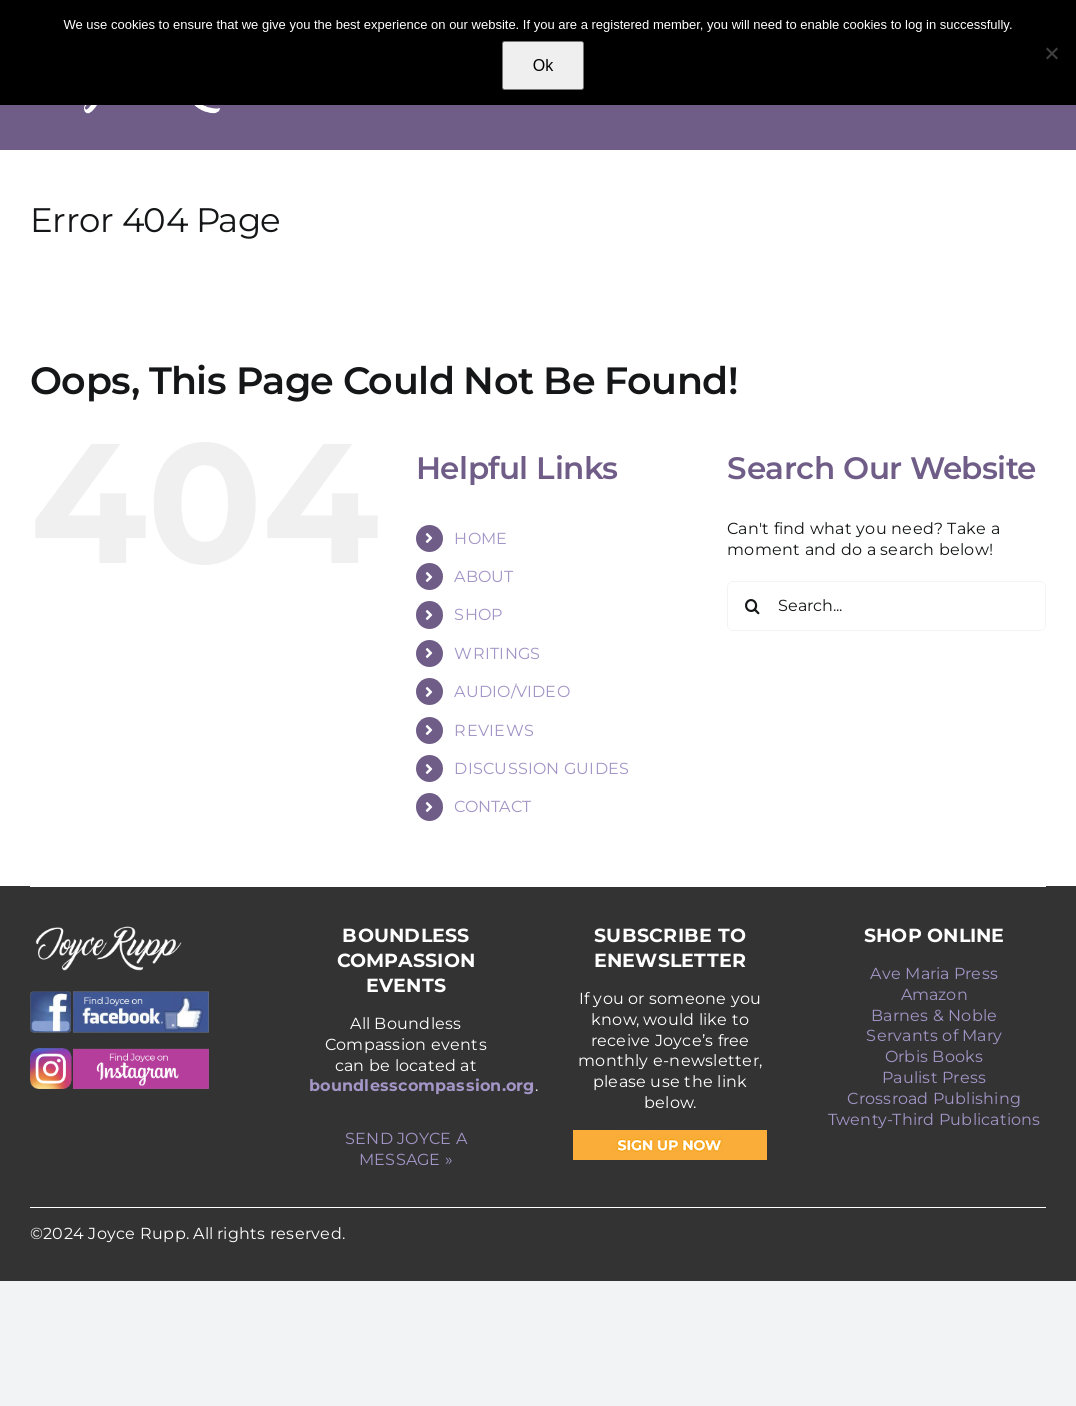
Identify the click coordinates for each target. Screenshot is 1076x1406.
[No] (1051, 53)
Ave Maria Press (934, 973)
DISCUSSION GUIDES (541, 768)
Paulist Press (934, 1077)
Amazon (934, 994)
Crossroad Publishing (934, 1098)
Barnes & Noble (934, 1015)
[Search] (752, 606)
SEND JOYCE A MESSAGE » (406, 1149)
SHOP (478, 614)
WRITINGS (497, 653)
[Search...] (886, 606)
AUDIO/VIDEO (512, 691)
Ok (543, 65)
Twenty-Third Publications (934, 1119)
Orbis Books (934, 1056)
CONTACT (492, 806)
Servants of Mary (934, 1035)
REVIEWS (494, 730)
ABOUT (483, 576)
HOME (480, 538)
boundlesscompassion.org (422, 1085)
